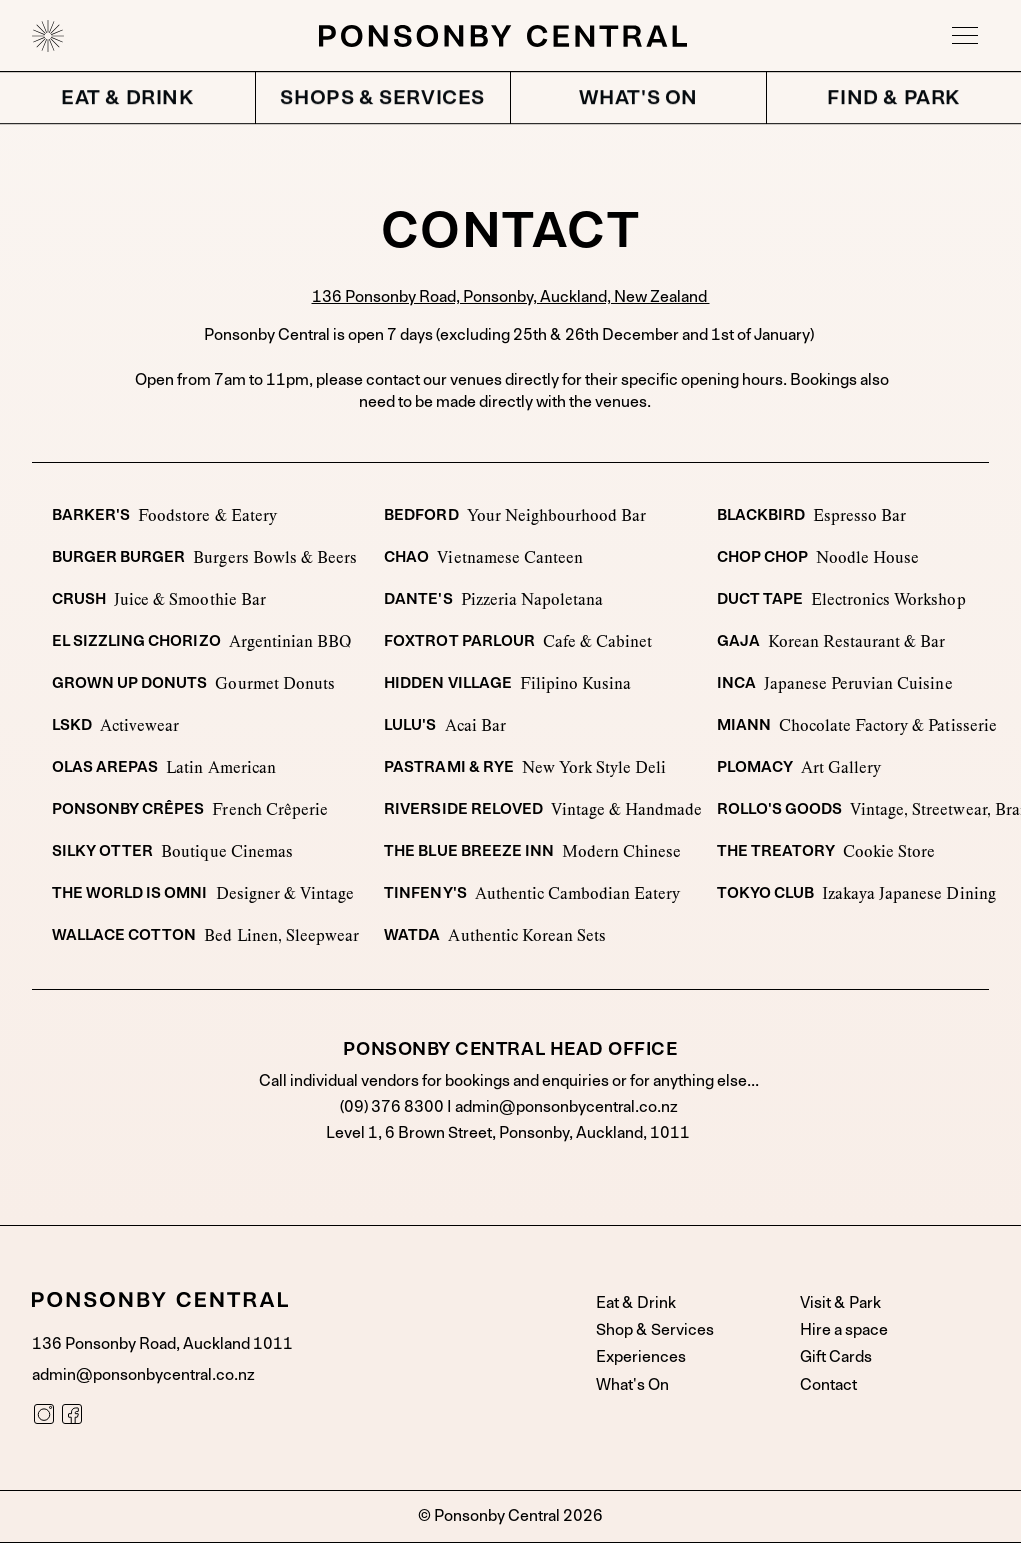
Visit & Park (840, 1303)
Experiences (641, 1357)
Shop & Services (655, 1330)
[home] (48, 36)
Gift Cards (836, 1357)
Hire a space (844, 1330)
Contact (828, 1385)
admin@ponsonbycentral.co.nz (566, 1107)
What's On (632, 1385)
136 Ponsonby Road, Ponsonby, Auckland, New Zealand (511, 297)
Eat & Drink (636, 1303)
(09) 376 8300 (393, 1107)
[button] (965, 36)
